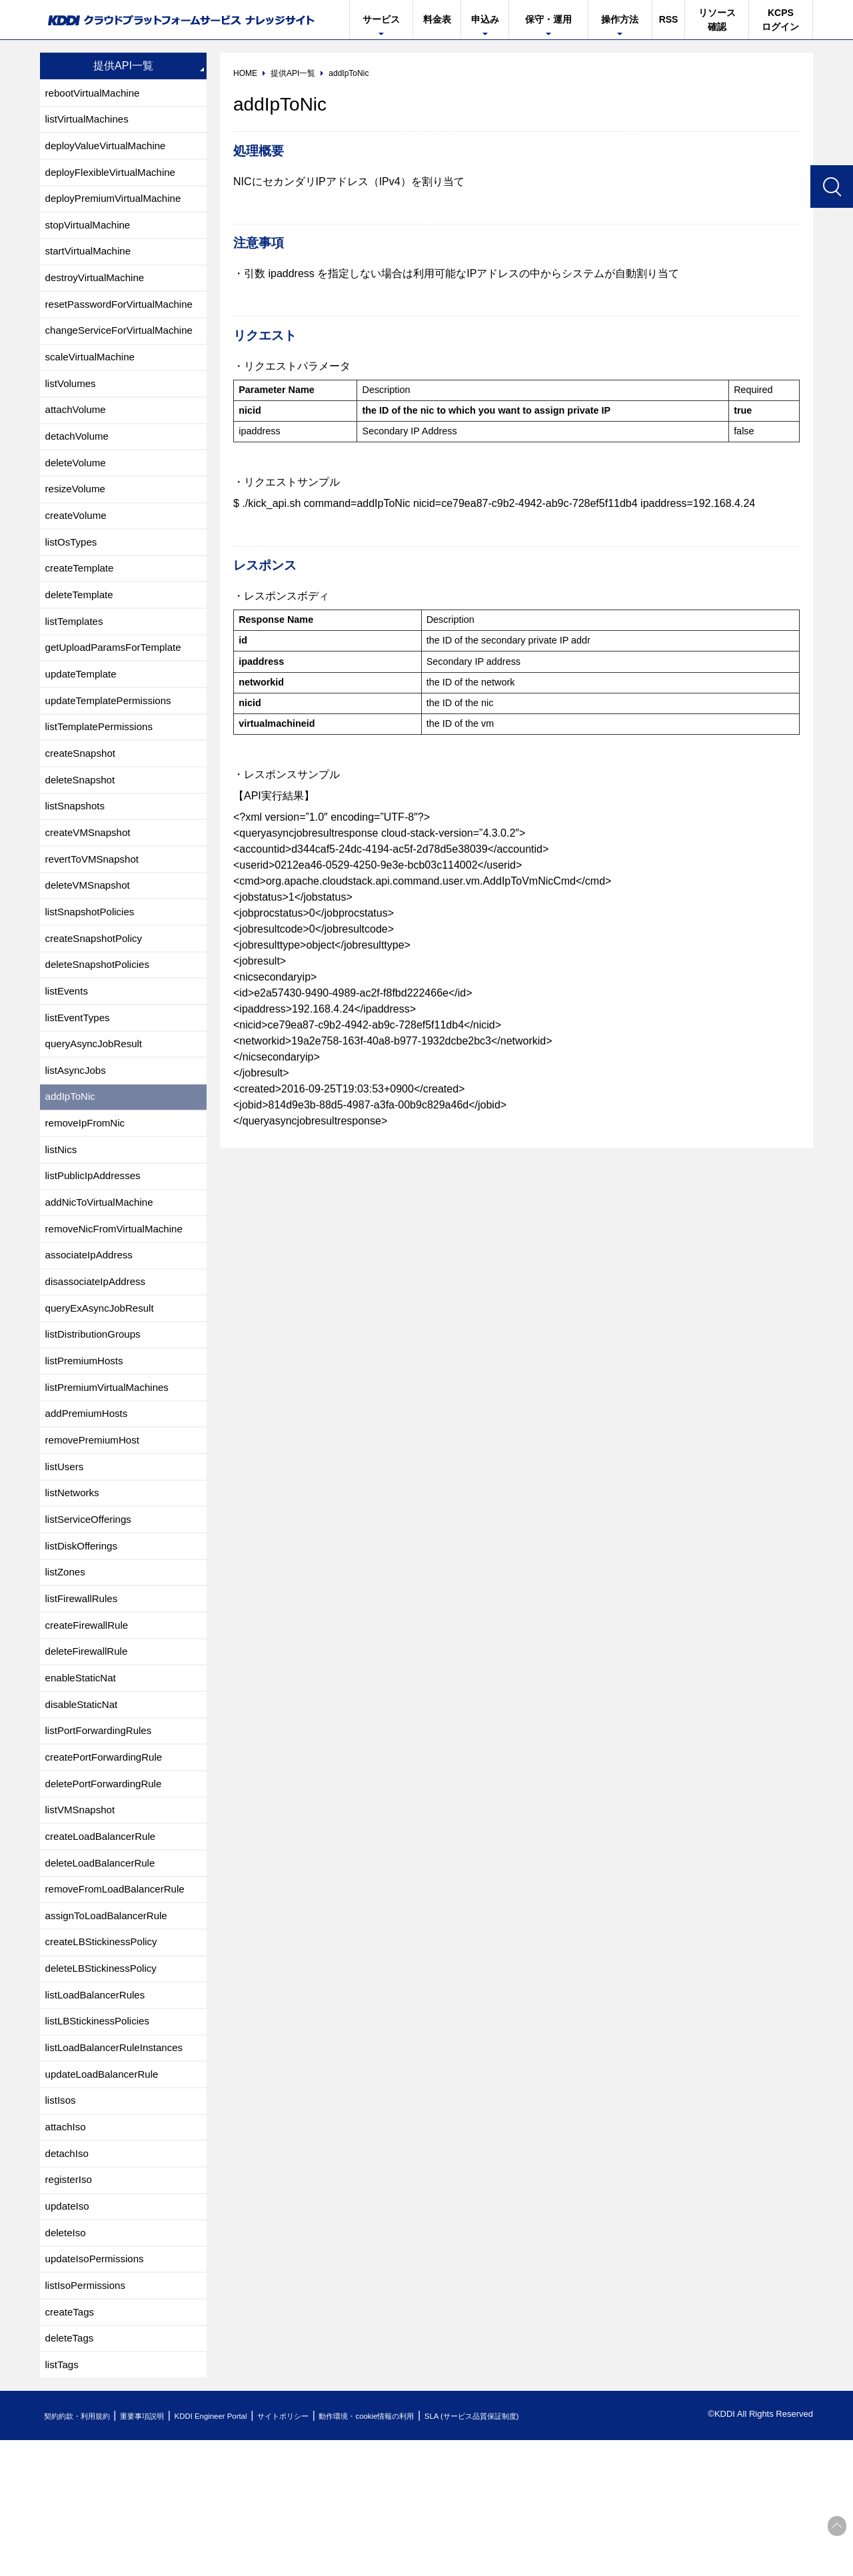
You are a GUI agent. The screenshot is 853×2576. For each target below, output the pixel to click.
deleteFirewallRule (89, 1744)
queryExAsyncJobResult (103, 1380)
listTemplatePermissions (102, 765)
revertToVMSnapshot (95, 905)
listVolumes (72, 401)
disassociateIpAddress (98, 1352)
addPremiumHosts (89, 1492)
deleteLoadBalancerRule (103, 1968)
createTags (71, 2443)
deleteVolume (77, 485)
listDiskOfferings (83, 1632)
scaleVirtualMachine (93, 373)
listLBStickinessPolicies (100, 2136)
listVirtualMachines (89, 121)
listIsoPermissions (88, 2415)
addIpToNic (72, 1156)
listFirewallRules (84, 1688)
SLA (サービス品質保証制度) (553, 2552)
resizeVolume (77, 513)
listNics (62, 1212)
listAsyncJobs (77, 1128)
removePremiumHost (95, 1520)
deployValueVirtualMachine (109, 149)
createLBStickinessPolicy (105, 2052)
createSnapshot (82, 793)
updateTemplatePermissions (112, 737)
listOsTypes (73, 569)
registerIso (70, 2304)
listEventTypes (79, 1072)
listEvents (68, 1045)
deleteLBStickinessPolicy (104, 2080)
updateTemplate (83, 709)
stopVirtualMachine (90, 233)
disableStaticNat (84, 1800)
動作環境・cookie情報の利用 (428, 2552)
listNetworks (74, 1576)
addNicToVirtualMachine (102, 1268)
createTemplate (81, 597)
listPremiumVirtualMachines (111, 1464)
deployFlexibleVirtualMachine (114, 177)
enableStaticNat (83, 1772)
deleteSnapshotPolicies (100, 1017)
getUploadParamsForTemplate (117, 681)
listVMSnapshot (82, 1912)
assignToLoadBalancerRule (110, 2024)
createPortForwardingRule (107, 1856)
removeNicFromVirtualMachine (118, 1296)
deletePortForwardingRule (107, 1884)
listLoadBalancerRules (98, 2108)
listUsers (65, 1548)
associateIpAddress (92, 1324)
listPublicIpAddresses (96, 1240)
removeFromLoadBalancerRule (119, 1996)
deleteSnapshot (82, 821)
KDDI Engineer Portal (243, 2552)
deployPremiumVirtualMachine (117, 205)
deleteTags (71, 2471)
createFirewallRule (89, 1716)
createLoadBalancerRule (104, 1940)
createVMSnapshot (90, 877)
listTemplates (76, 653)
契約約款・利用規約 (84, 2552)
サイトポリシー (329, 2552)
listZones (66, 1660)
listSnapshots (77, 849)
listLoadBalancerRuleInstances (118, 2164)
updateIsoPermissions (97, 2387)
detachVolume (79, 457)
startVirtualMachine (91, 261)
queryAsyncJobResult (97, 1100)
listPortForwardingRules (102, 1828)
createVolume (78, 541)
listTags (63, 2499)
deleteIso (67, 2359)
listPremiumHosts (86, 1436)
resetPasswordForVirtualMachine (123, 317)
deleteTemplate (81, 625)
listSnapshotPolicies (92, 961)
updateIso (68, 2332)
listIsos (61, 2220)
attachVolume (77, 429)
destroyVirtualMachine (98, 289)
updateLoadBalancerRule (105, 2192)
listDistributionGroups (96, 1408)
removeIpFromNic (87, 1184)
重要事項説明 (163, 2552)
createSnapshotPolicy (97, 989)
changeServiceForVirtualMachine (123, 345)
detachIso (68, 2276)
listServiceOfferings (91, 1604)
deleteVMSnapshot (90, 933)
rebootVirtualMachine (95, 93)
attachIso (67, 2248)
